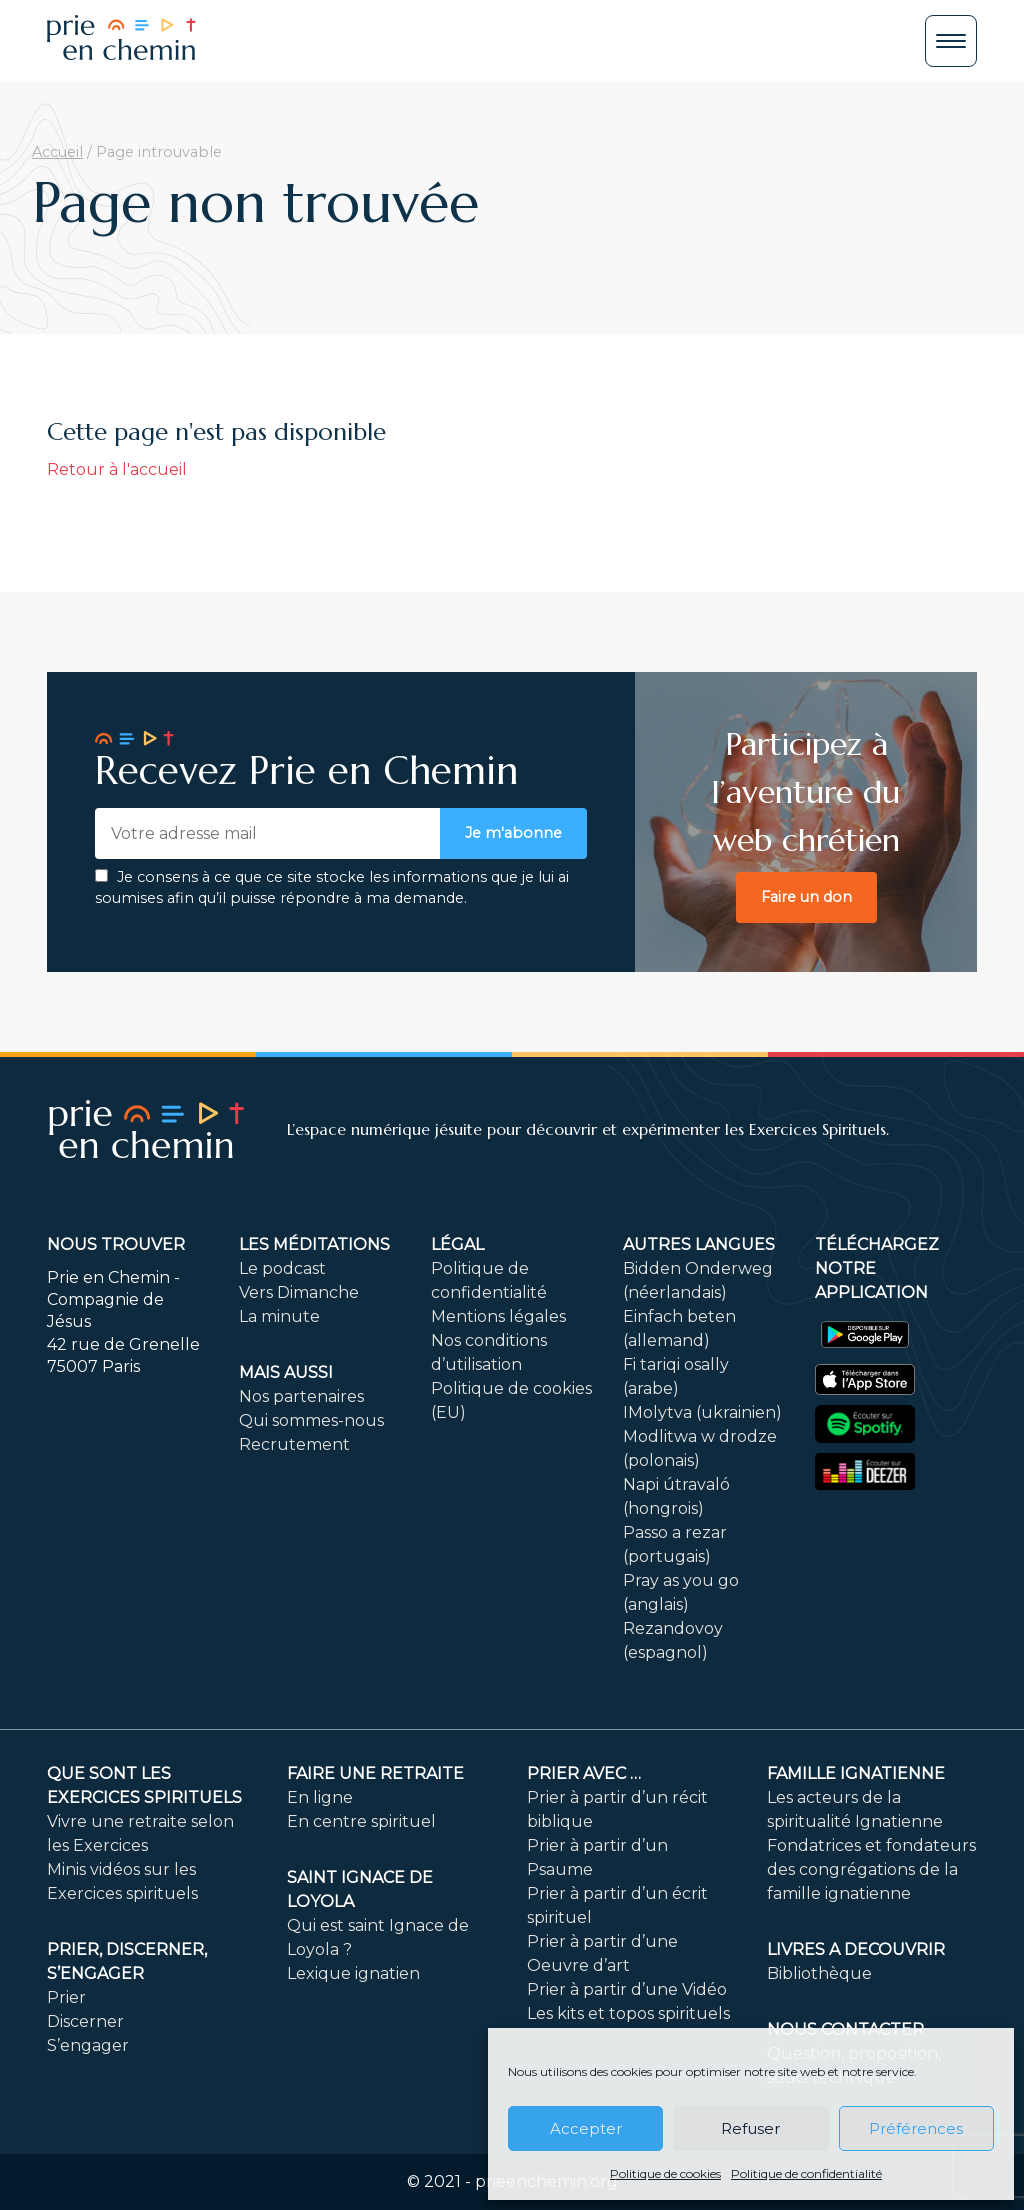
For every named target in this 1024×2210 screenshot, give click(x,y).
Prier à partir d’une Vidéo (627, 1989)
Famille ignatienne (856, 1773)
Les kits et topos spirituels (628, 2013)
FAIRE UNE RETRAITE (375, 1773)
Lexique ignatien (353, 1973)
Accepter (586, 2128)
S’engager (88, 2045)
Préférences (916, 2128)
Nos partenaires (301, 1396)
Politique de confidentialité (806, 2173)
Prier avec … (584, 1773)
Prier (66, 1997)
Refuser (750, 2128)
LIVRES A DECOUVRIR (856, 1949)
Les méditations (314, 1244)
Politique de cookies (665, 2173)
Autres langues (699, 1244)
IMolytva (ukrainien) (702, 1412)
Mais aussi (286, 1372)
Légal (457, 1244)
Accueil (57, 152)
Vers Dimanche (299, 1292)
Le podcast (282, 1268)
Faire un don (806, 897)
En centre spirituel (361, 1821)
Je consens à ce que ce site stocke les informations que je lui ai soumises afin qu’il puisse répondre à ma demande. (332, 888)
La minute (279, 1316)
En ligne (320, 1797)
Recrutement (294, 1444)
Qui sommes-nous (311, 1420)
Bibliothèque (819, 1973)
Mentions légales (498, 1316)
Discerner (85, 2021)
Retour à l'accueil (117, 469)
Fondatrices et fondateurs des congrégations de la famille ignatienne (871, 1869)
